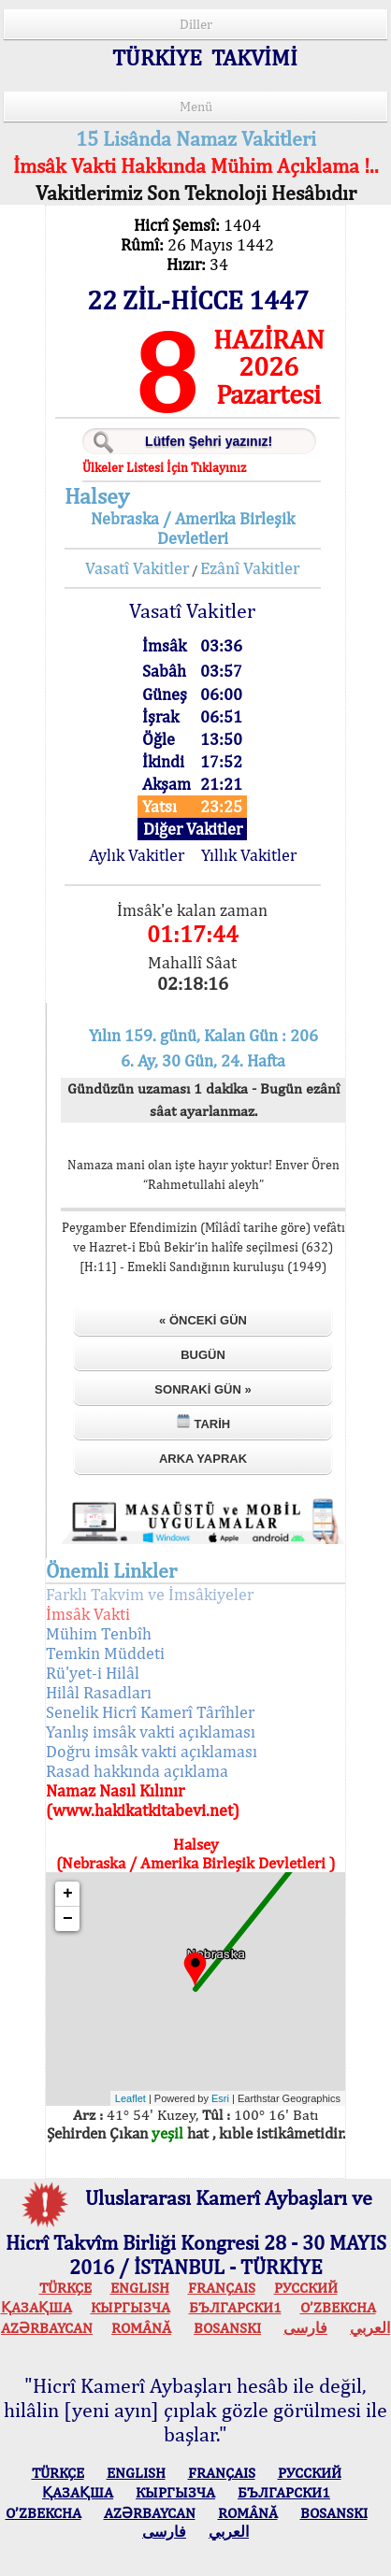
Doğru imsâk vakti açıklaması (151, 1751)
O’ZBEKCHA (338, 2307)
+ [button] (68, 1893)
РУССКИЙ (306, 2288)
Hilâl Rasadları (99, 1692)
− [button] (68, 1919)
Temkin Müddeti (105, 1653)
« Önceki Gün (203, 1320)
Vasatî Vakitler (137, 568)
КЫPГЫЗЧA (130, 2307)
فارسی (305, 2328)
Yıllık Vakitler (249, 855)
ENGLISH (139, 2288)
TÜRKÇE (65, 2288)
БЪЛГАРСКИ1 (235, 2307)
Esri (220, 2098)
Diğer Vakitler (192, 828)
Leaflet (130, 2098)
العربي (370, 2328)
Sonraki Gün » (202, 1389)
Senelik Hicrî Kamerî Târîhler (150, 1712)
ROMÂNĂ (141, 2328)
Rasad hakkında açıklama (137, 1771)
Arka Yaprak (203, 1459)
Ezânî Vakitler (249, 568)
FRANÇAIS (221, 2288)
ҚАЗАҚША (36, 2307)
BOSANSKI (227, 2328)
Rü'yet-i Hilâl (92, 1672)
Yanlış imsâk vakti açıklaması (150, 1731)
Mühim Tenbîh (99, 1633)
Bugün (203, 1355)
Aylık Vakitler (136, 855)
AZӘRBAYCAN (47, 2328)
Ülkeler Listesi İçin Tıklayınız (164, 467)
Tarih (203, 1422)
